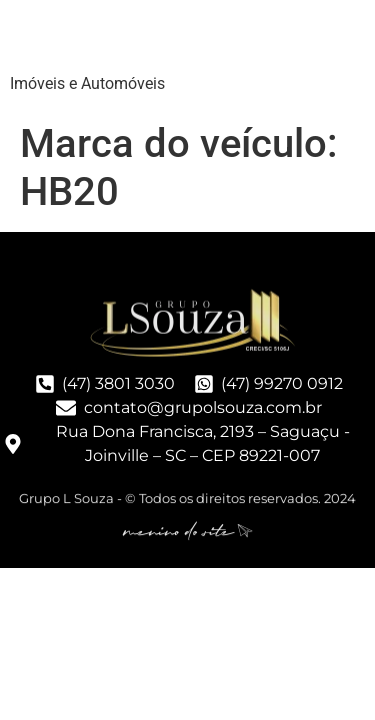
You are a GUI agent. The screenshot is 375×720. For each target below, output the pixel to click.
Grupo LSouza (135, 39)
